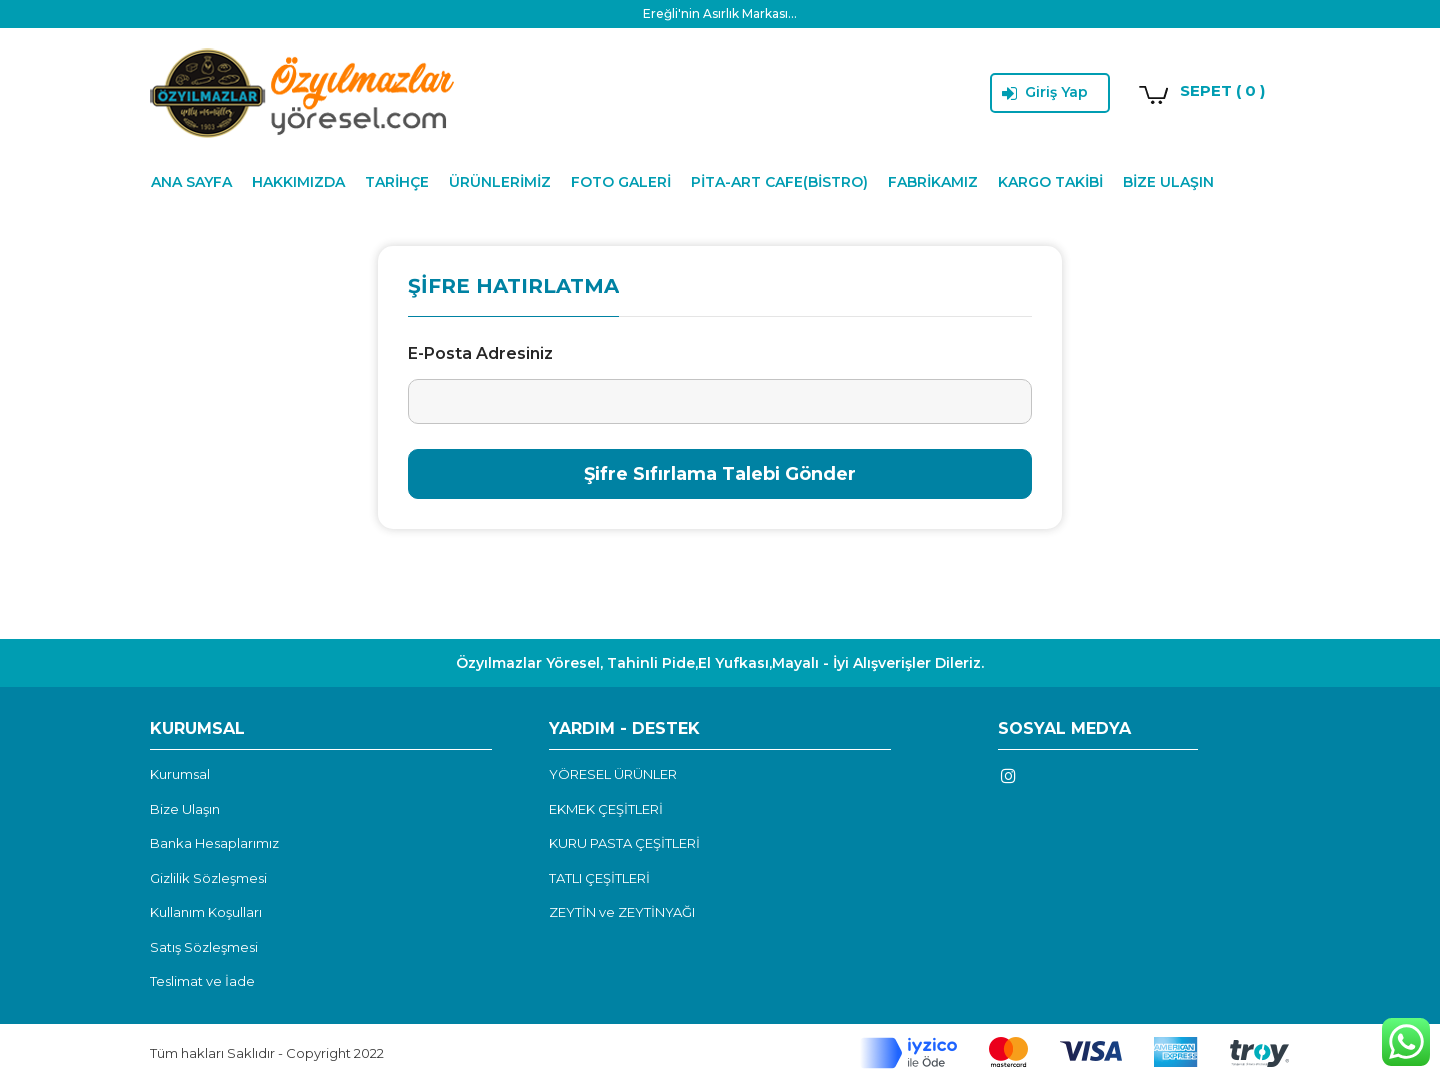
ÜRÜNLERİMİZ (500, 182)
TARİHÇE (397, 182)
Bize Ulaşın (185, 809)
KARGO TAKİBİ (1050, 182)
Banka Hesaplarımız (214, 843)
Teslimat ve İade (202, 981)
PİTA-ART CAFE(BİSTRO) (779, 182)
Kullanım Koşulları (206, 912)
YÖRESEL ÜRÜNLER (613, 774)
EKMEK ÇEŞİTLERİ (606, 809)
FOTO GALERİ (621, 182)
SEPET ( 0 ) (1222, 90)
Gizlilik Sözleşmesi (208, 878)
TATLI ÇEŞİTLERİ (599, 878)
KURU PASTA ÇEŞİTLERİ (624, 843)
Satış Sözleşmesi (204, 947)
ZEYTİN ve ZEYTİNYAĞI (622, 912)
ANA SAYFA (191, 182)
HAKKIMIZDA (298, 182)
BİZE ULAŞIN (1168, 182)
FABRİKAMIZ (933, 182)
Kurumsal (180, 774)
